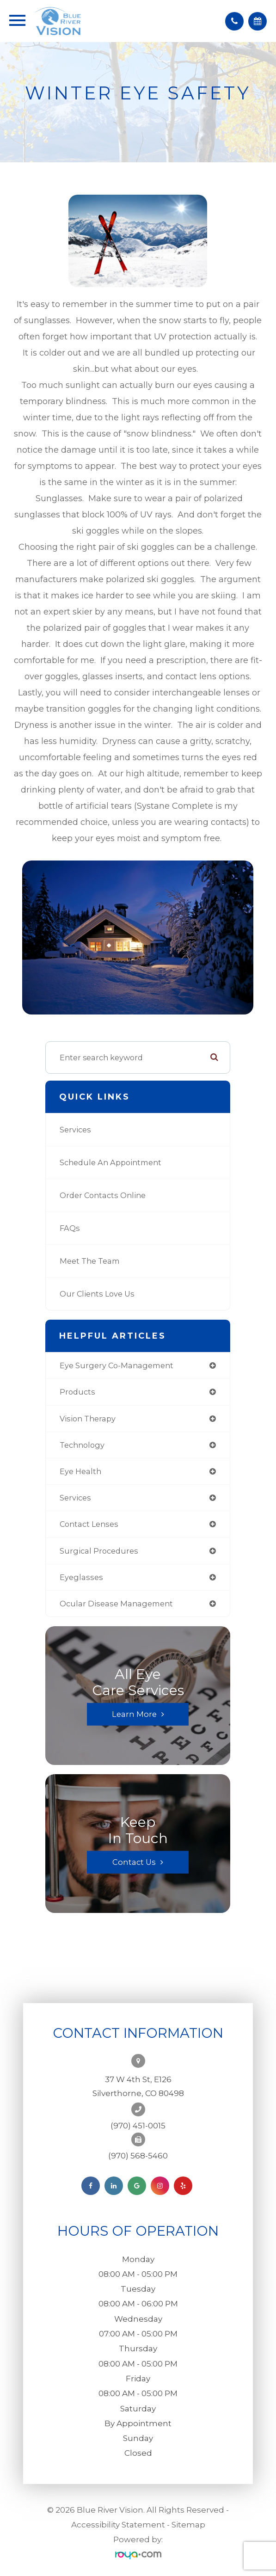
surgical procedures (99, 1550)
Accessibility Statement (118, 2524)
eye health (80, 1471)
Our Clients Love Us (97, 1293)
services (75, 1497)
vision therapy (88, 1418)
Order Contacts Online (103, 1195)
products (77, 1391)
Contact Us (134, 1862)
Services (75, 1129)
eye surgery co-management (116, 1365)
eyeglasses (81, 1577)
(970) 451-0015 (138, 2125)
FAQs (70, 1228)
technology (82, 1445)
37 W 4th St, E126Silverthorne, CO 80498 (138, 2086)
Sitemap (188, 2524)
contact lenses (89, 1524)
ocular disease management (116, 1603)
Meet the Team (90, 1261)
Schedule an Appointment (110, 1162)
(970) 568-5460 (138, 2155)
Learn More (134, 1714)
